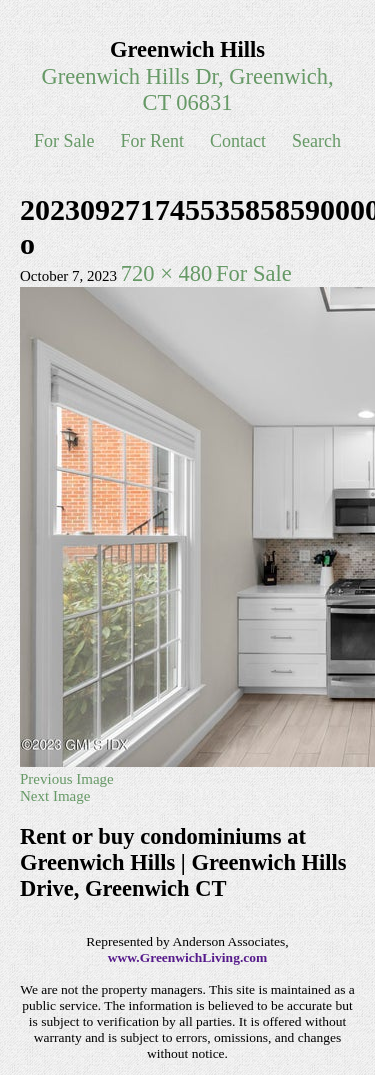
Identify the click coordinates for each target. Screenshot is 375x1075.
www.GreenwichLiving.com (188, 957)
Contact (238, 141)
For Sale (64, 141)
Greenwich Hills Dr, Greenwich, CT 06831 (187, 89)
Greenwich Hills (187, 49)
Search (316, 141)
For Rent (153, 141)
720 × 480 (166, 273)
